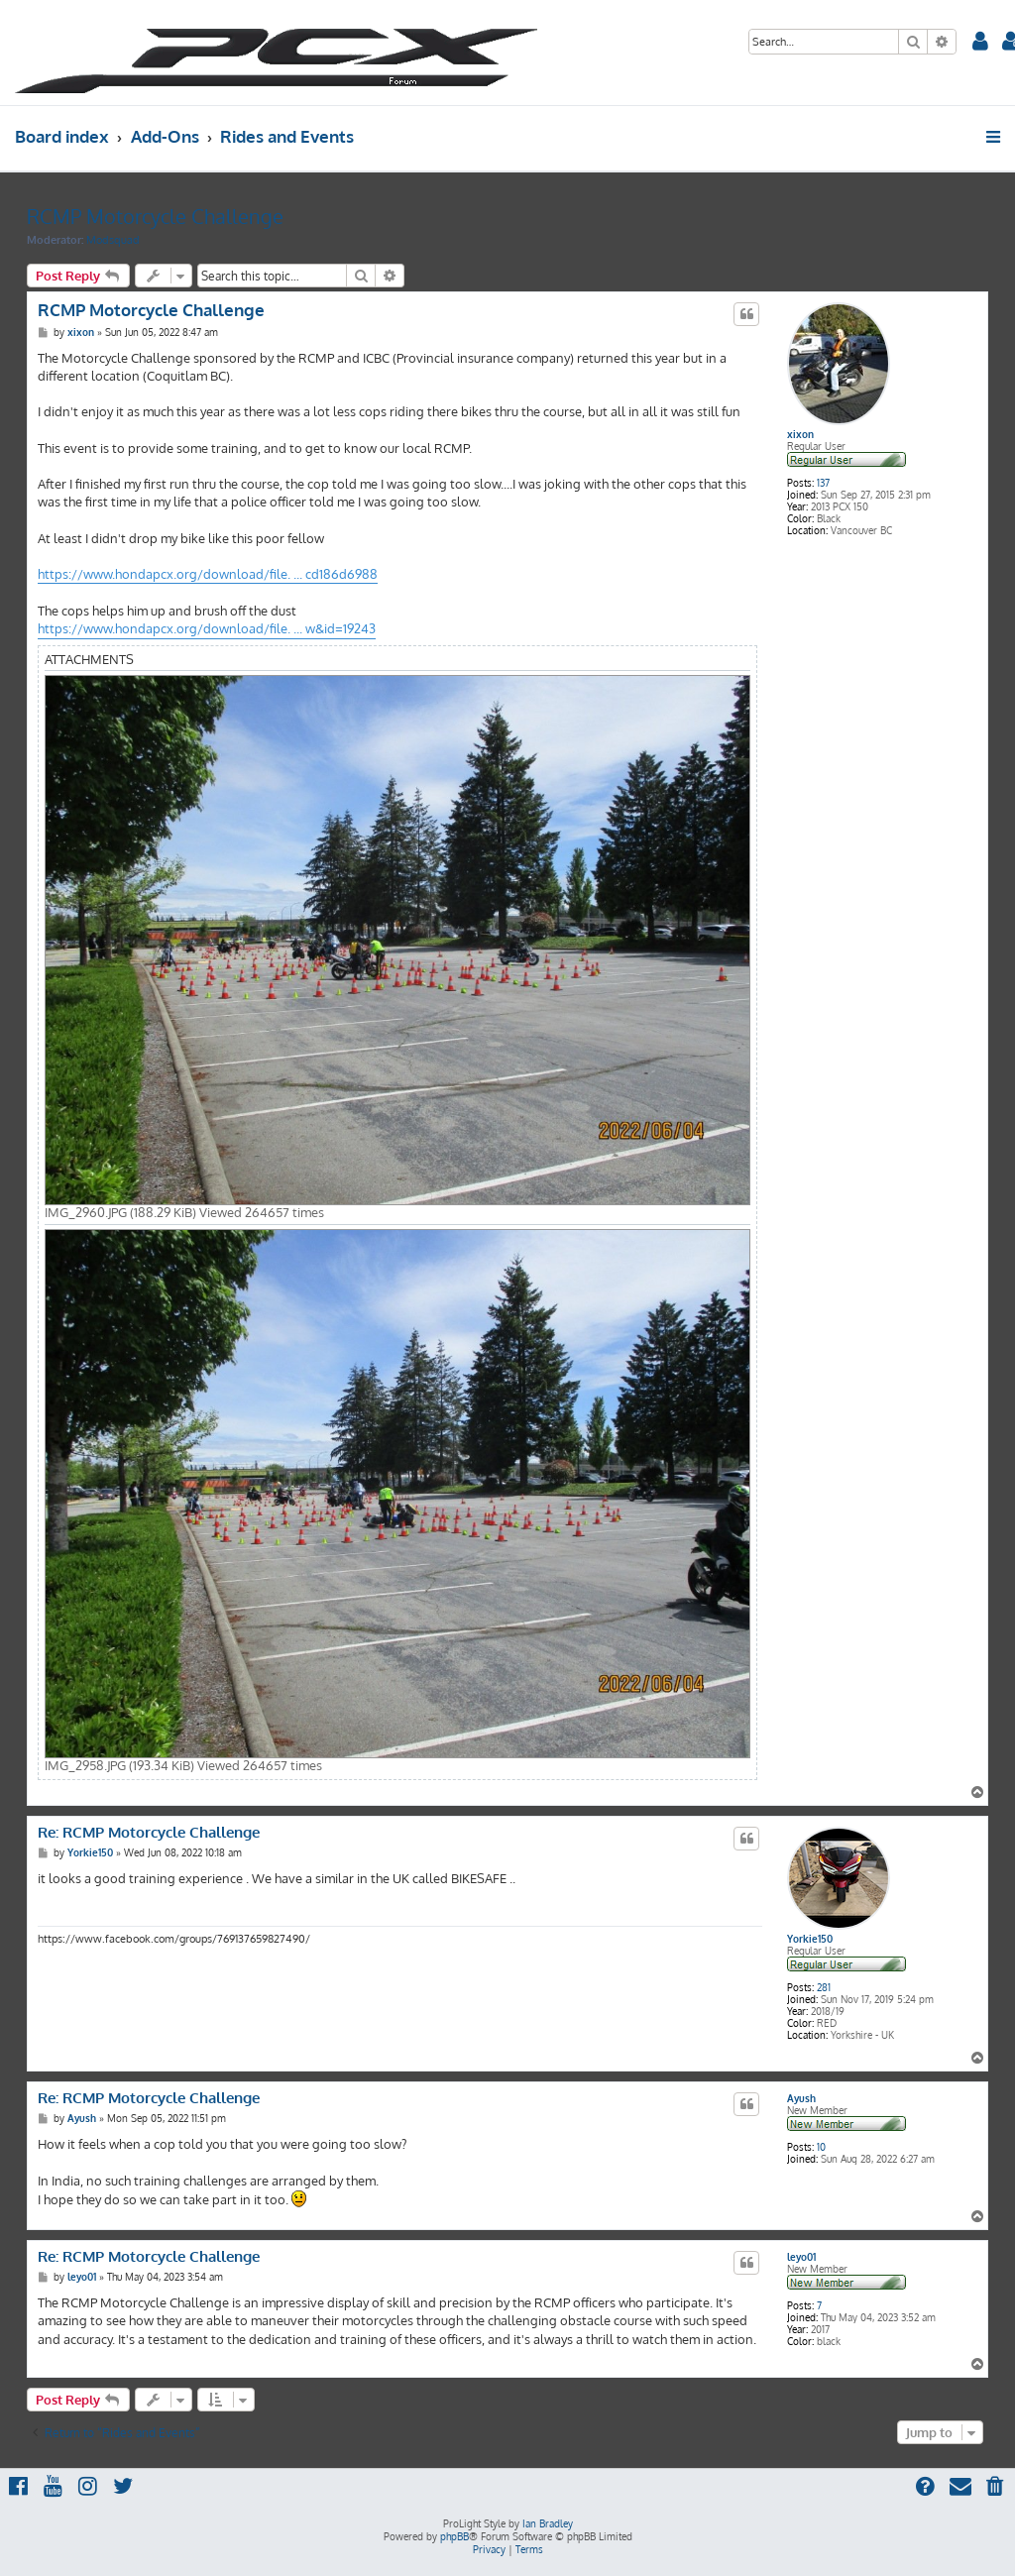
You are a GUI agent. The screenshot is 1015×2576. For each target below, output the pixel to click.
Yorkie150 (810, 1939)
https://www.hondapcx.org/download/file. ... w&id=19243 (207, 628)
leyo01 (801, 2257)
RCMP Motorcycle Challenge (155, 216)
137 (823, 483)
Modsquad (113, 240)
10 (821, 2147)
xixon (800, 434)
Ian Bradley (547, 2523)
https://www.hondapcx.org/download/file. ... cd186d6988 (208, 574)
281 (824, 1987)
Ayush (801, 2098)
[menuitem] (980, 43)
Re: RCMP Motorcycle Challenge (149, 1833)
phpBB (454, 2536)
